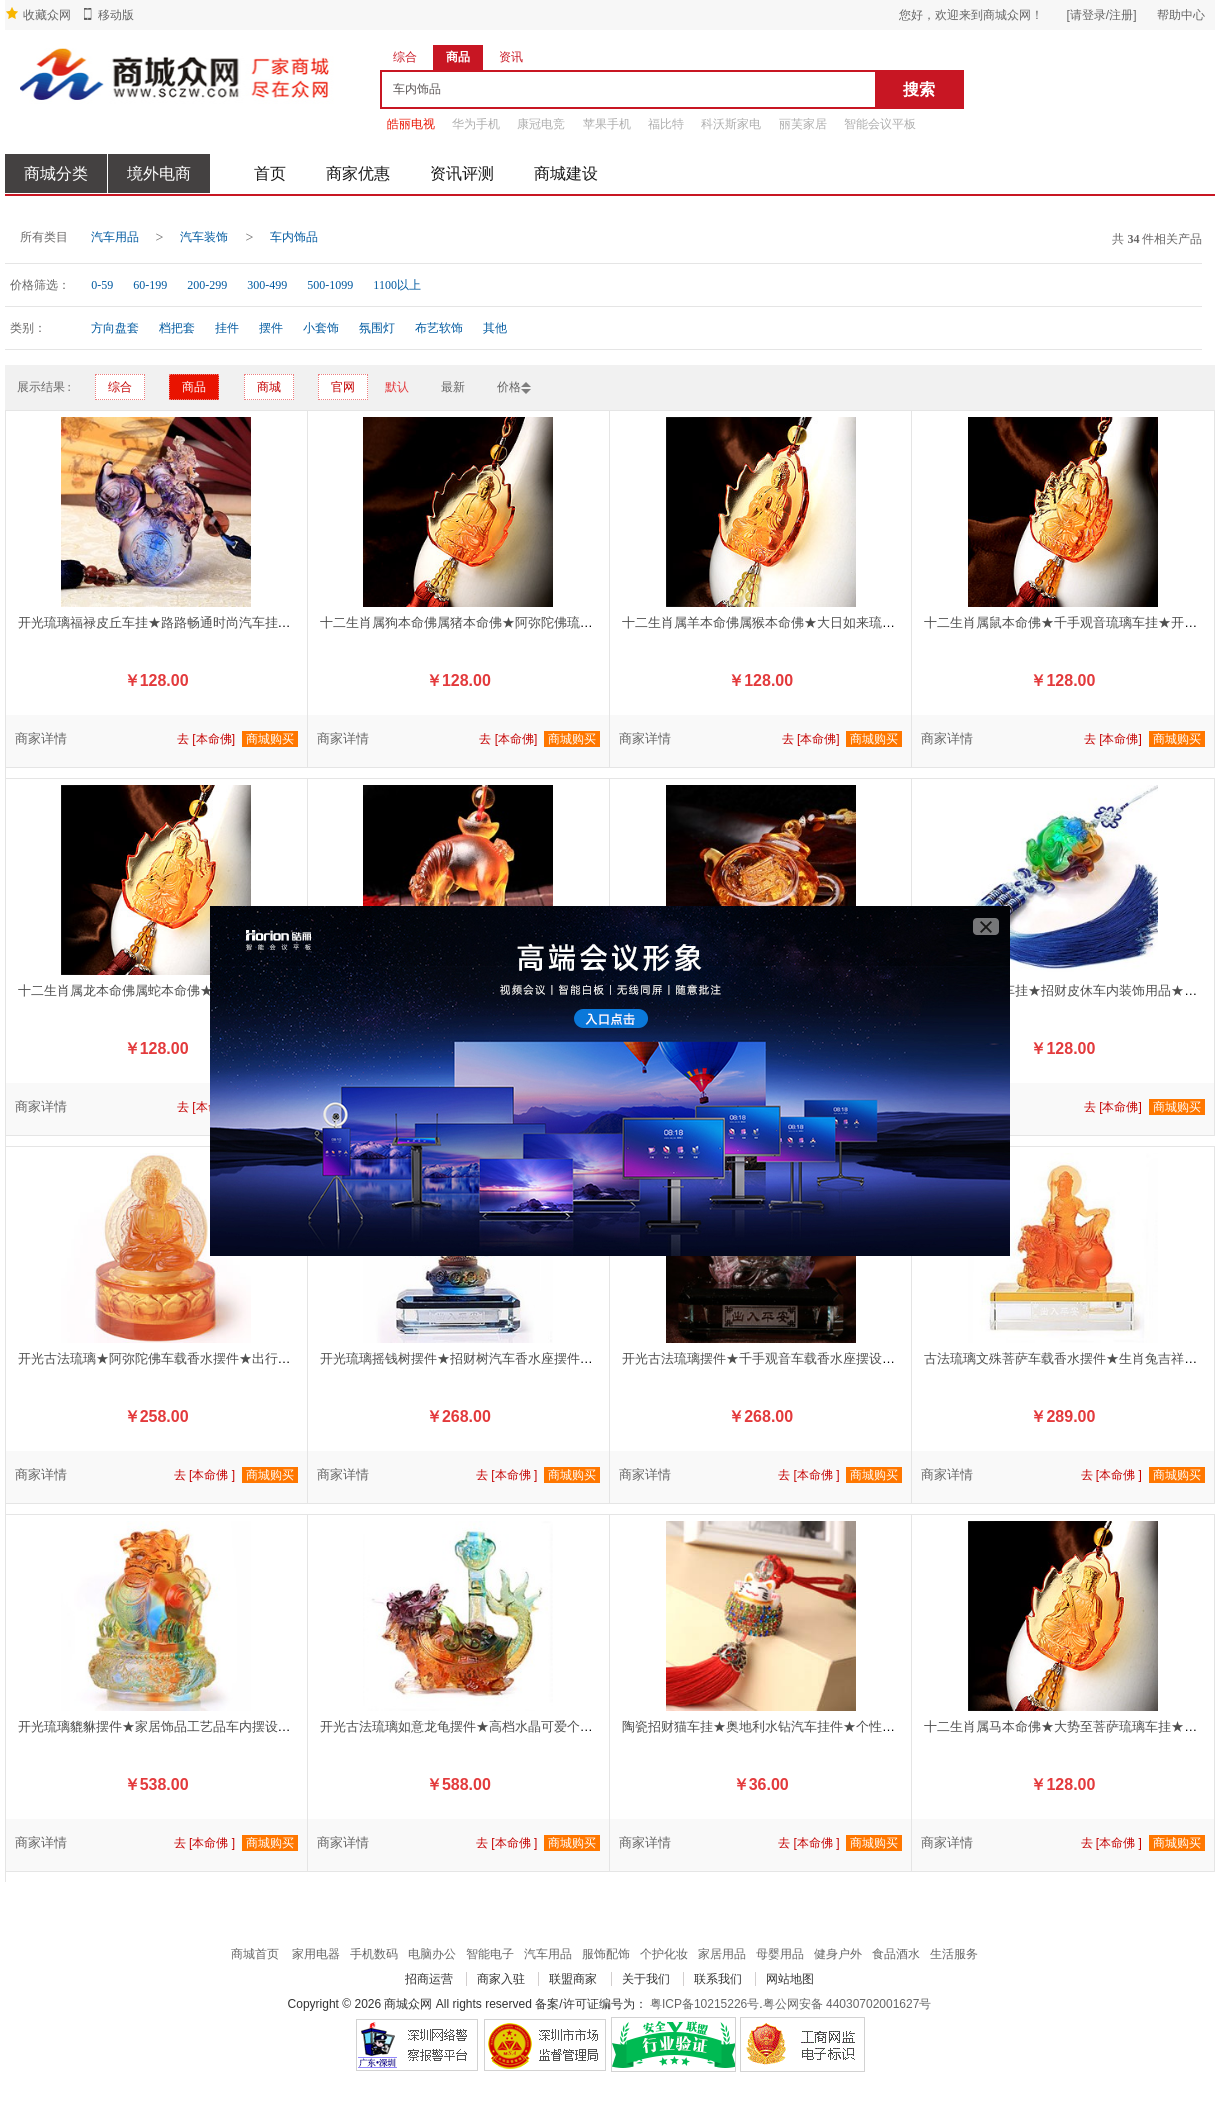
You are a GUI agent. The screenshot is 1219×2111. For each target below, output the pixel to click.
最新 (453, 387)
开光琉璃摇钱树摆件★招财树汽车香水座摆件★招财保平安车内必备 (515, 1358)
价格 (509, 387)
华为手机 (476, 124)
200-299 (207, 285)
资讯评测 (462, 173)
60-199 (150, 285)
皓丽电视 (411, 124)
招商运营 (429, 1979)
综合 (120, 387)
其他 (495, 328)
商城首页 (255, 1954)
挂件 (227, 328)
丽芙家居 (803, 124)
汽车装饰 (204, 237)
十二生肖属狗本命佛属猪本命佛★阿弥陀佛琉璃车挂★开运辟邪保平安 (521, 622)
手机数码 (374, 1954)
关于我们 (646, 1979)
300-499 (267, 285)
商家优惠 (358, 173)
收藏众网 (47, 15)
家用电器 (316, 1954)
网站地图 (790, 1979)
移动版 (116, 15)
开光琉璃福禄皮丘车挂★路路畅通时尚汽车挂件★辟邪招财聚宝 (200, 622)
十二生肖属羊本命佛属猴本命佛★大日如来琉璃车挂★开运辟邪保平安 (823, 622)
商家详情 (41, 738)
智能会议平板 (880, 124)
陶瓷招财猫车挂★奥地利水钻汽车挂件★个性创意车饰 (778, 1726)
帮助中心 (1181, 15)
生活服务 (954, 1954)
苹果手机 (607, 124)
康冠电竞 (541, 124)
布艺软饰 (439, 328)
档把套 (177, 328)
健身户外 (838, 1954)
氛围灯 (377, 328)
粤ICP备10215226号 (704, 2004)
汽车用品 (115, 237)
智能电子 (490, 1954)
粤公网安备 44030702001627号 (847, 2004)
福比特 (666, 124)
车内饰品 (294, 237)
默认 (397, 387)
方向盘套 (115, 328)
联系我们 (718, 1979)
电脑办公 (432, 1954)
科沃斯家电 (731, 124)
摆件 (271, 328)
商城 (269, 387)
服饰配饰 (606, 1954)
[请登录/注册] (1101, 15)
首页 (270, 173)
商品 (194, 387)
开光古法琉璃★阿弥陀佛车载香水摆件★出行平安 (161, 1358)
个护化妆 (664, 1954)
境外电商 (159, 173)
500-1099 (330, 285)
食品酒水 (896, 1954)
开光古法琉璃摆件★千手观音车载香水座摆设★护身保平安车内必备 (817, 1358)
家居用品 (722, 1954)
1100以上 (397, 285)
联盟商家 (573, 1979)
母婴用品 (780, 1954)
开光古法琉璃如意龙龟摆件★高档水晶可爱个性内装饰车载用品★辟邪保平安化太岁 (560, 1726)
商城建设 (566, 173)
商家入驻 (501, 1979)
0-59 (102, 285)
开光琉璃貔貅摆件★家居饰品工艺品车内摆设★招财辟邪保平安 (200, 1726)
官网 (343, 387)
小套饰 (321, 328)
